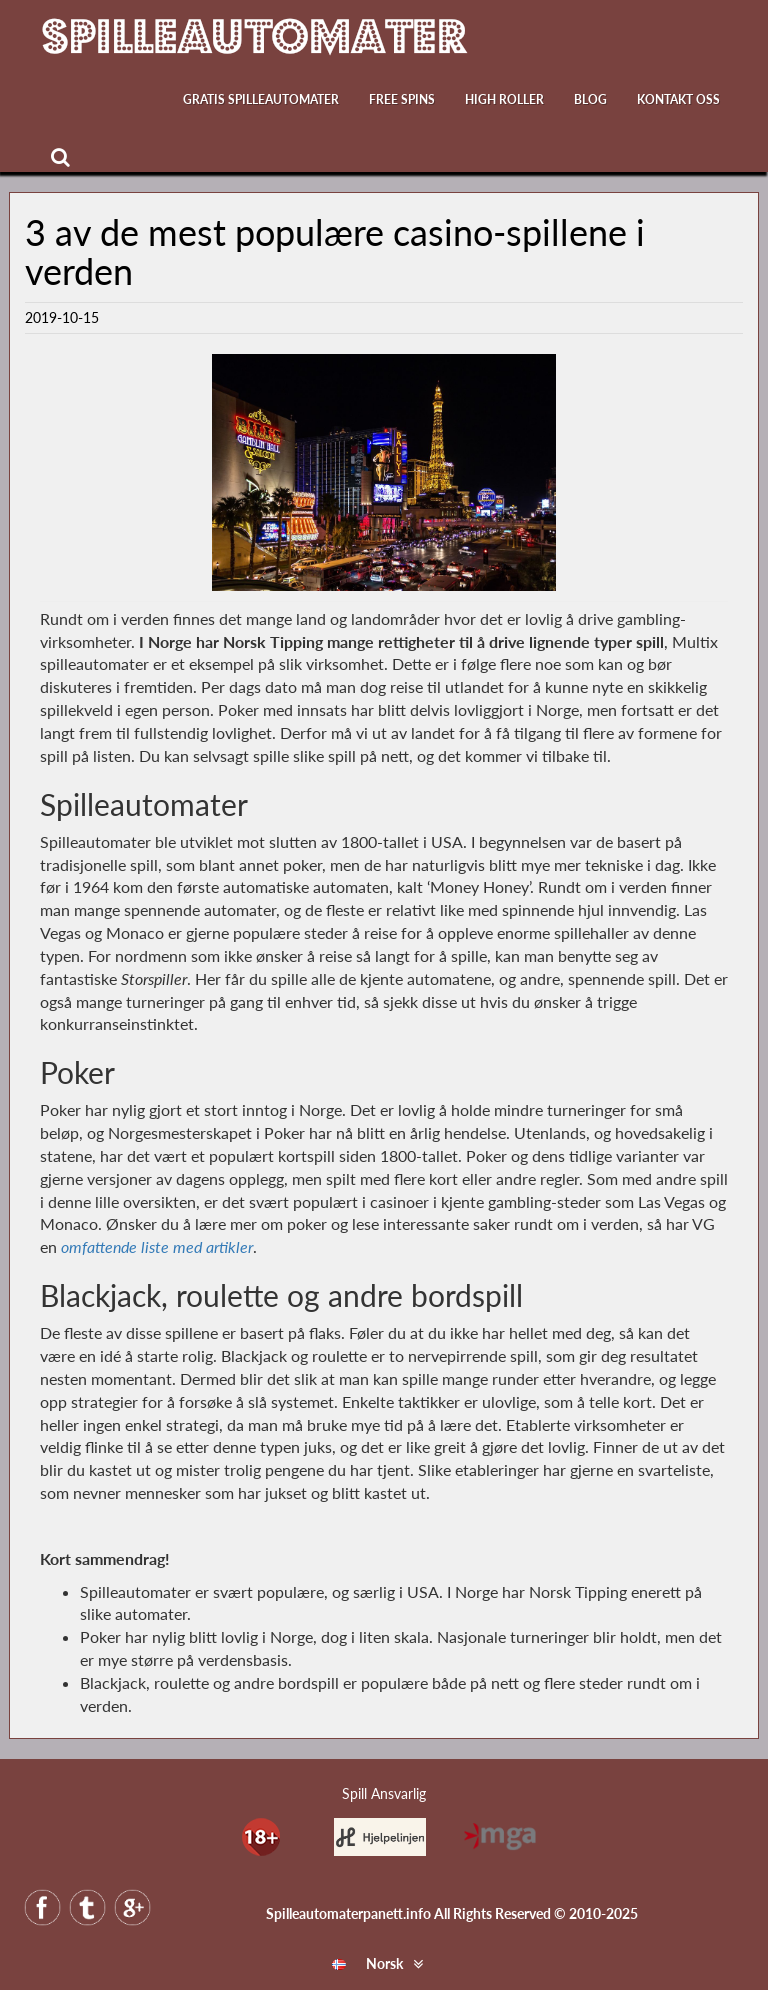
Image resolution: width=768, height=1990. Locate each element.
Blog (590, 99)
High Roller (504, 99)
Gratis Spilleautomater (261, 99)
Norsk (367, 1963)
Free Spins (402, 99)
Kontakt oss (678, 99)
